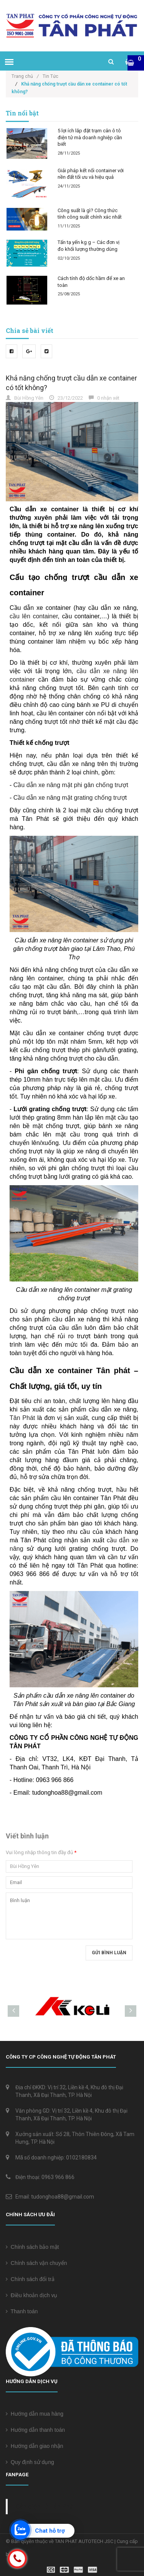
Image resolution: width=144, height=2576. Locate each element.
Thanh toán (22, 2311)
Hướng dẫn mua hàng (34, 2414)
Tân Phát (23, 1418)
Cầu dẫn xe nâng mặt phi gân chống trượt (70, 785)
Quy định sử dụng (30, 2462)
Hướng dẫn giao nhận (34, 2446)
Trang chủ (25, 76)
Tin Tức (50, 76)
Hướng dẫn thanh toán (35, 2430)
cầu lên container (34, 616)
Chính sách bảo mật (32, 2247)
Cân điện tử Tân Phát (45, 2506)
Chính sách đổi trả (30, 2279)
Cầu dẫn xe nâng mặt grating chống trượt (70, 797)
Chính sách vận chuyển (36, 2263)
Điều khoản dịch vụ (31, 2295)
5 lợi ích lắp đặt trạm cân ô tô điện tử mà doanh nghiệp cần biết (90, 137)
